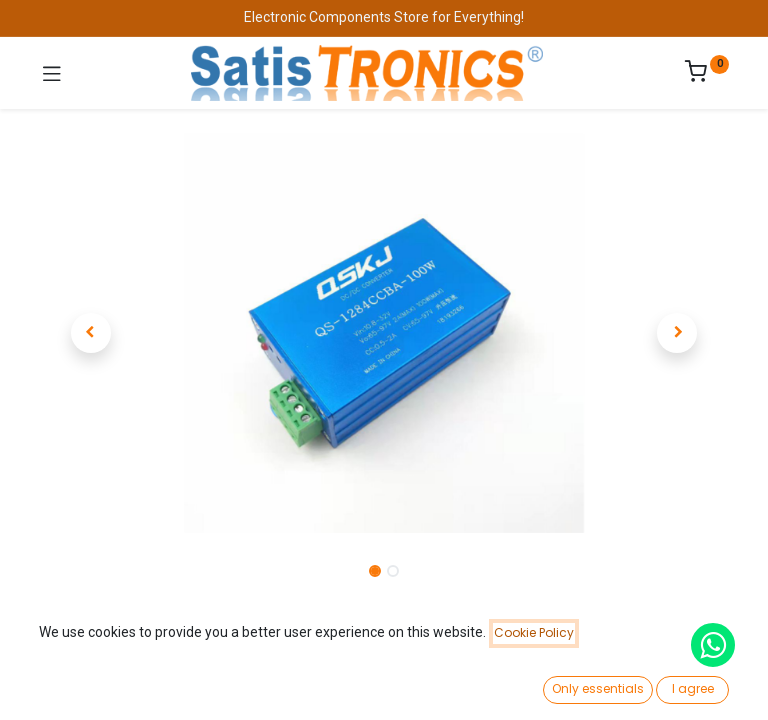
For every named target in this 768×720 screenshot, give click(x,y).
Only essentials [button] (598, 688)
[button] (91, 333)
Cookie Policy (534, 632)
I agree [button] (693, 688)
